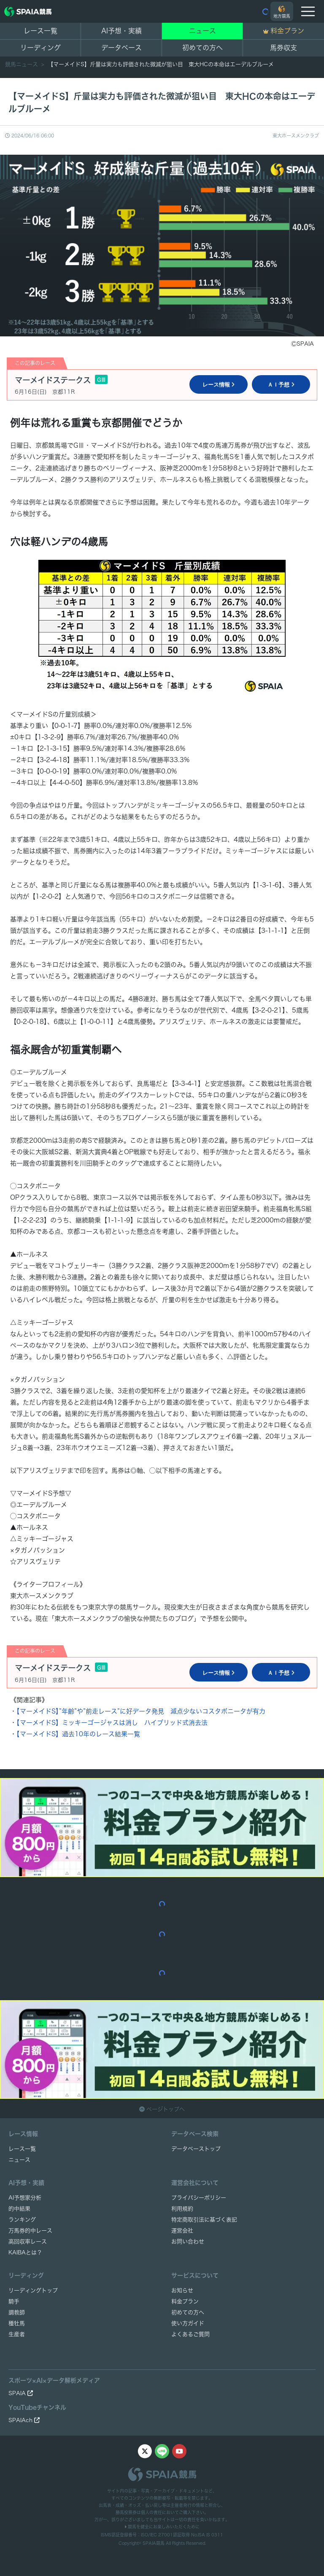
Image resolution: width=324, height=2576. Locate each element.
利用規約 (182, 2208)
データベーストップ (196, 2149)
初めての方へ (202, 47)
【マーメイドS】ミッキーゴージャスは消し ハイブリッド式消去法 (112, 1722)
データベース (121, 47)
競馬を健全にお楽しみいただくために (162, 2527)
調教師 (16, 2312)
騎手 (13, 2301)
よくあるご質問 (190, 2334)
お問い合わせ (187, 2241)
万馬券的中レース (30, 2230)
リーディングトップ (33, 2290)
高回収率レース (27, 2241)
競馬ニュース (22, 64)
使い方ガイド (187, 2323)
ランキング (22, 2219)
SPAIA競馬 (154, 2543)
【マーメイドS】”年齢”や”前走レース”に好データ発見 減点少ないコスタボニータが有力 (140, 1711)
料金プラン (185, 2301)
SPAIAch (24, 2420)
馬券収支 (283, 47)
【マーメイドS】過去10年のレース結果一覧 (78, 1734)
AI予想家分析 (24, 2197)
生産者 (16, 2334)
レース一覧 (40, 30)
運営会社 (182, 2230)
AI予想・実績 (121, 30)
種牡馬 (16, 2323)
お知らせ (182, 2290)
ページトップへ (162, 2109)
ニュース (202, 30)
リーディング (40, 47)
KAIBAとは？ (25, 2252)
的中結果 (19, 2208)
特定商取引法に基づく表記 (204, 2219)
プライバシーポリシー (198, 2197)
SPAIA (20, 2393)
